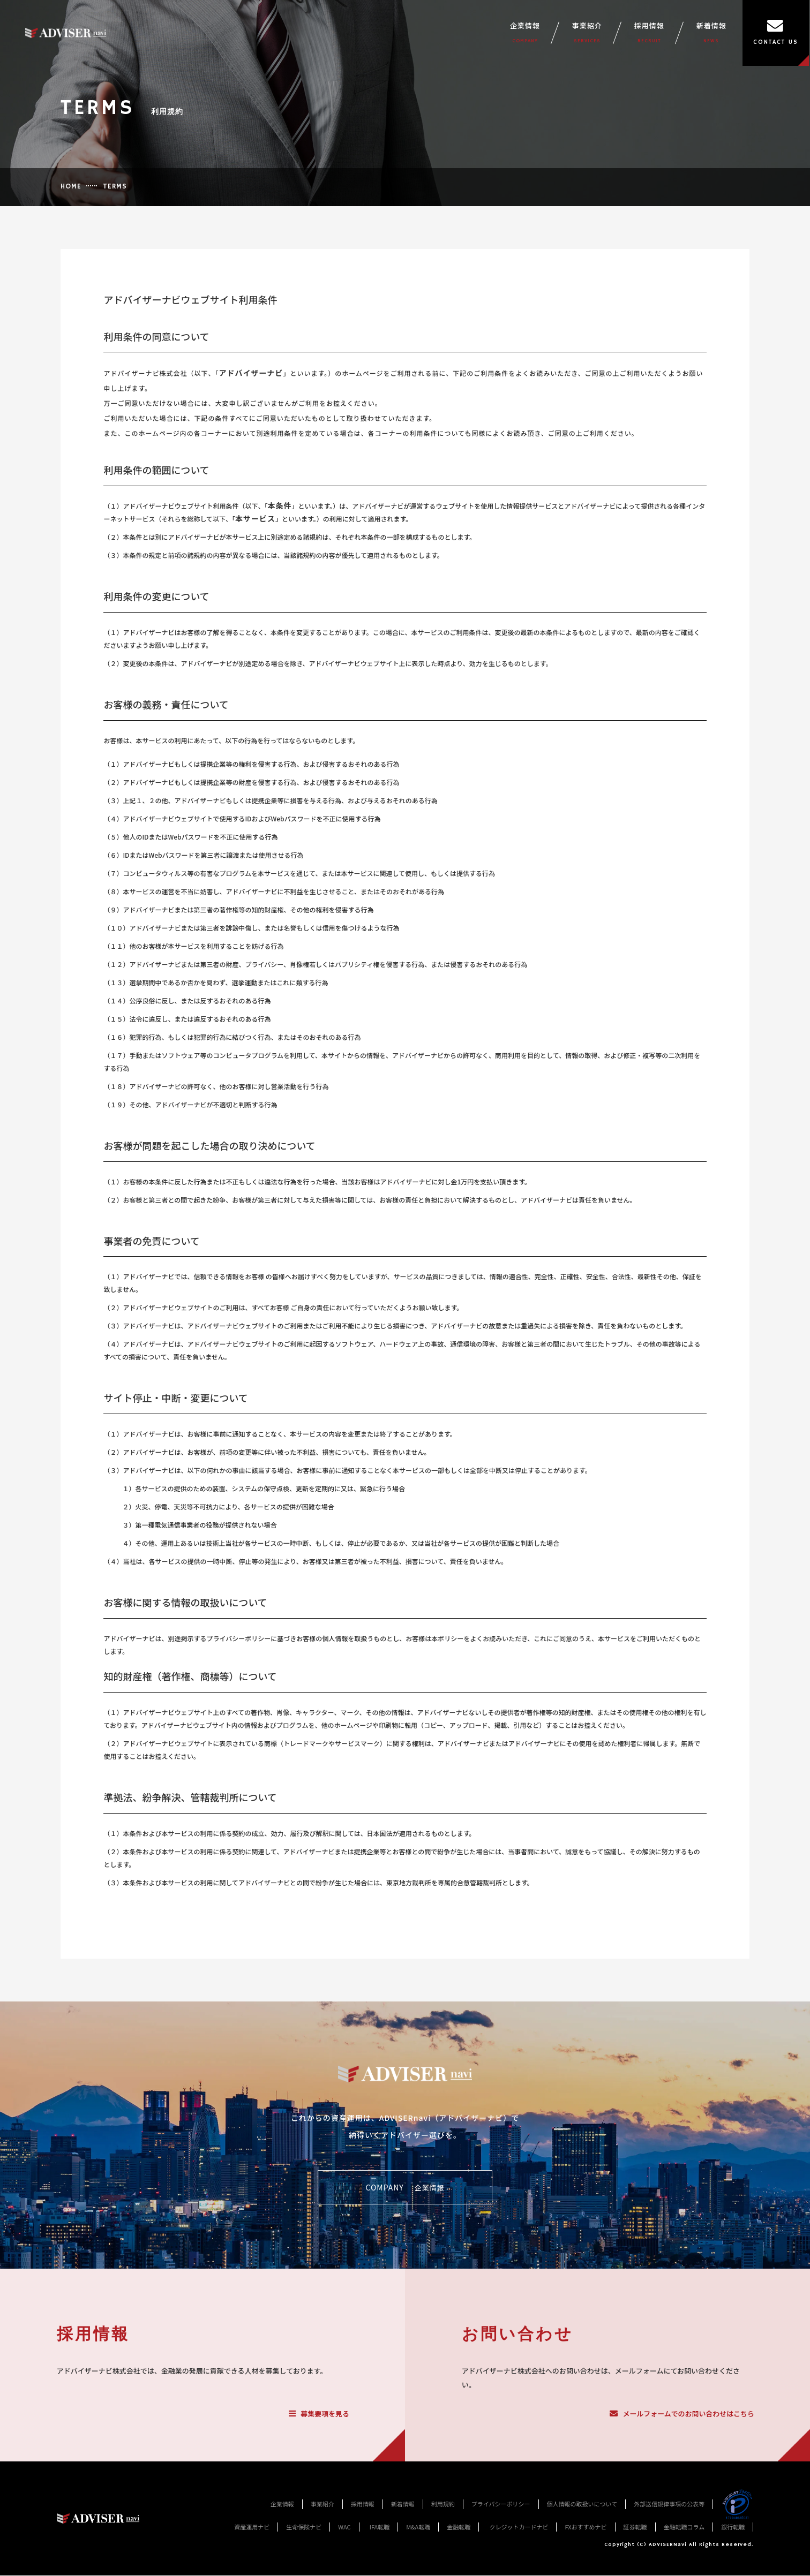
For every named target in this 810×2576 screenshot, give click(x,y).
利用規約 (443, 2504)
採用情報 (650, 33)
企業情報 (526, 33)
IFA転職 (380, 2526)
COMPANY (404, 2188)
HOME (71, 186)
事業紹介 (588, 33)
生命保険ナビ (303, 2526)
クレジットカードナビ (518, 2526)
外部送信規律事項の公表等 (669, 2504)
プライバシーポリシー (500, 2504)
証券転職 (635, 2526)
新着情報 (712, 33)
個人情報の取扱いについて (582, 2504)
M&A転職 (418, 2526)
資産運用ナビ (251, 2526)
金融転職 (458, 2526)
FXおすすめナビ (585, 2526)
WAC (344, 2526)
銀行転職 (733, 2526)
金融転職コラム (684, 2526)
